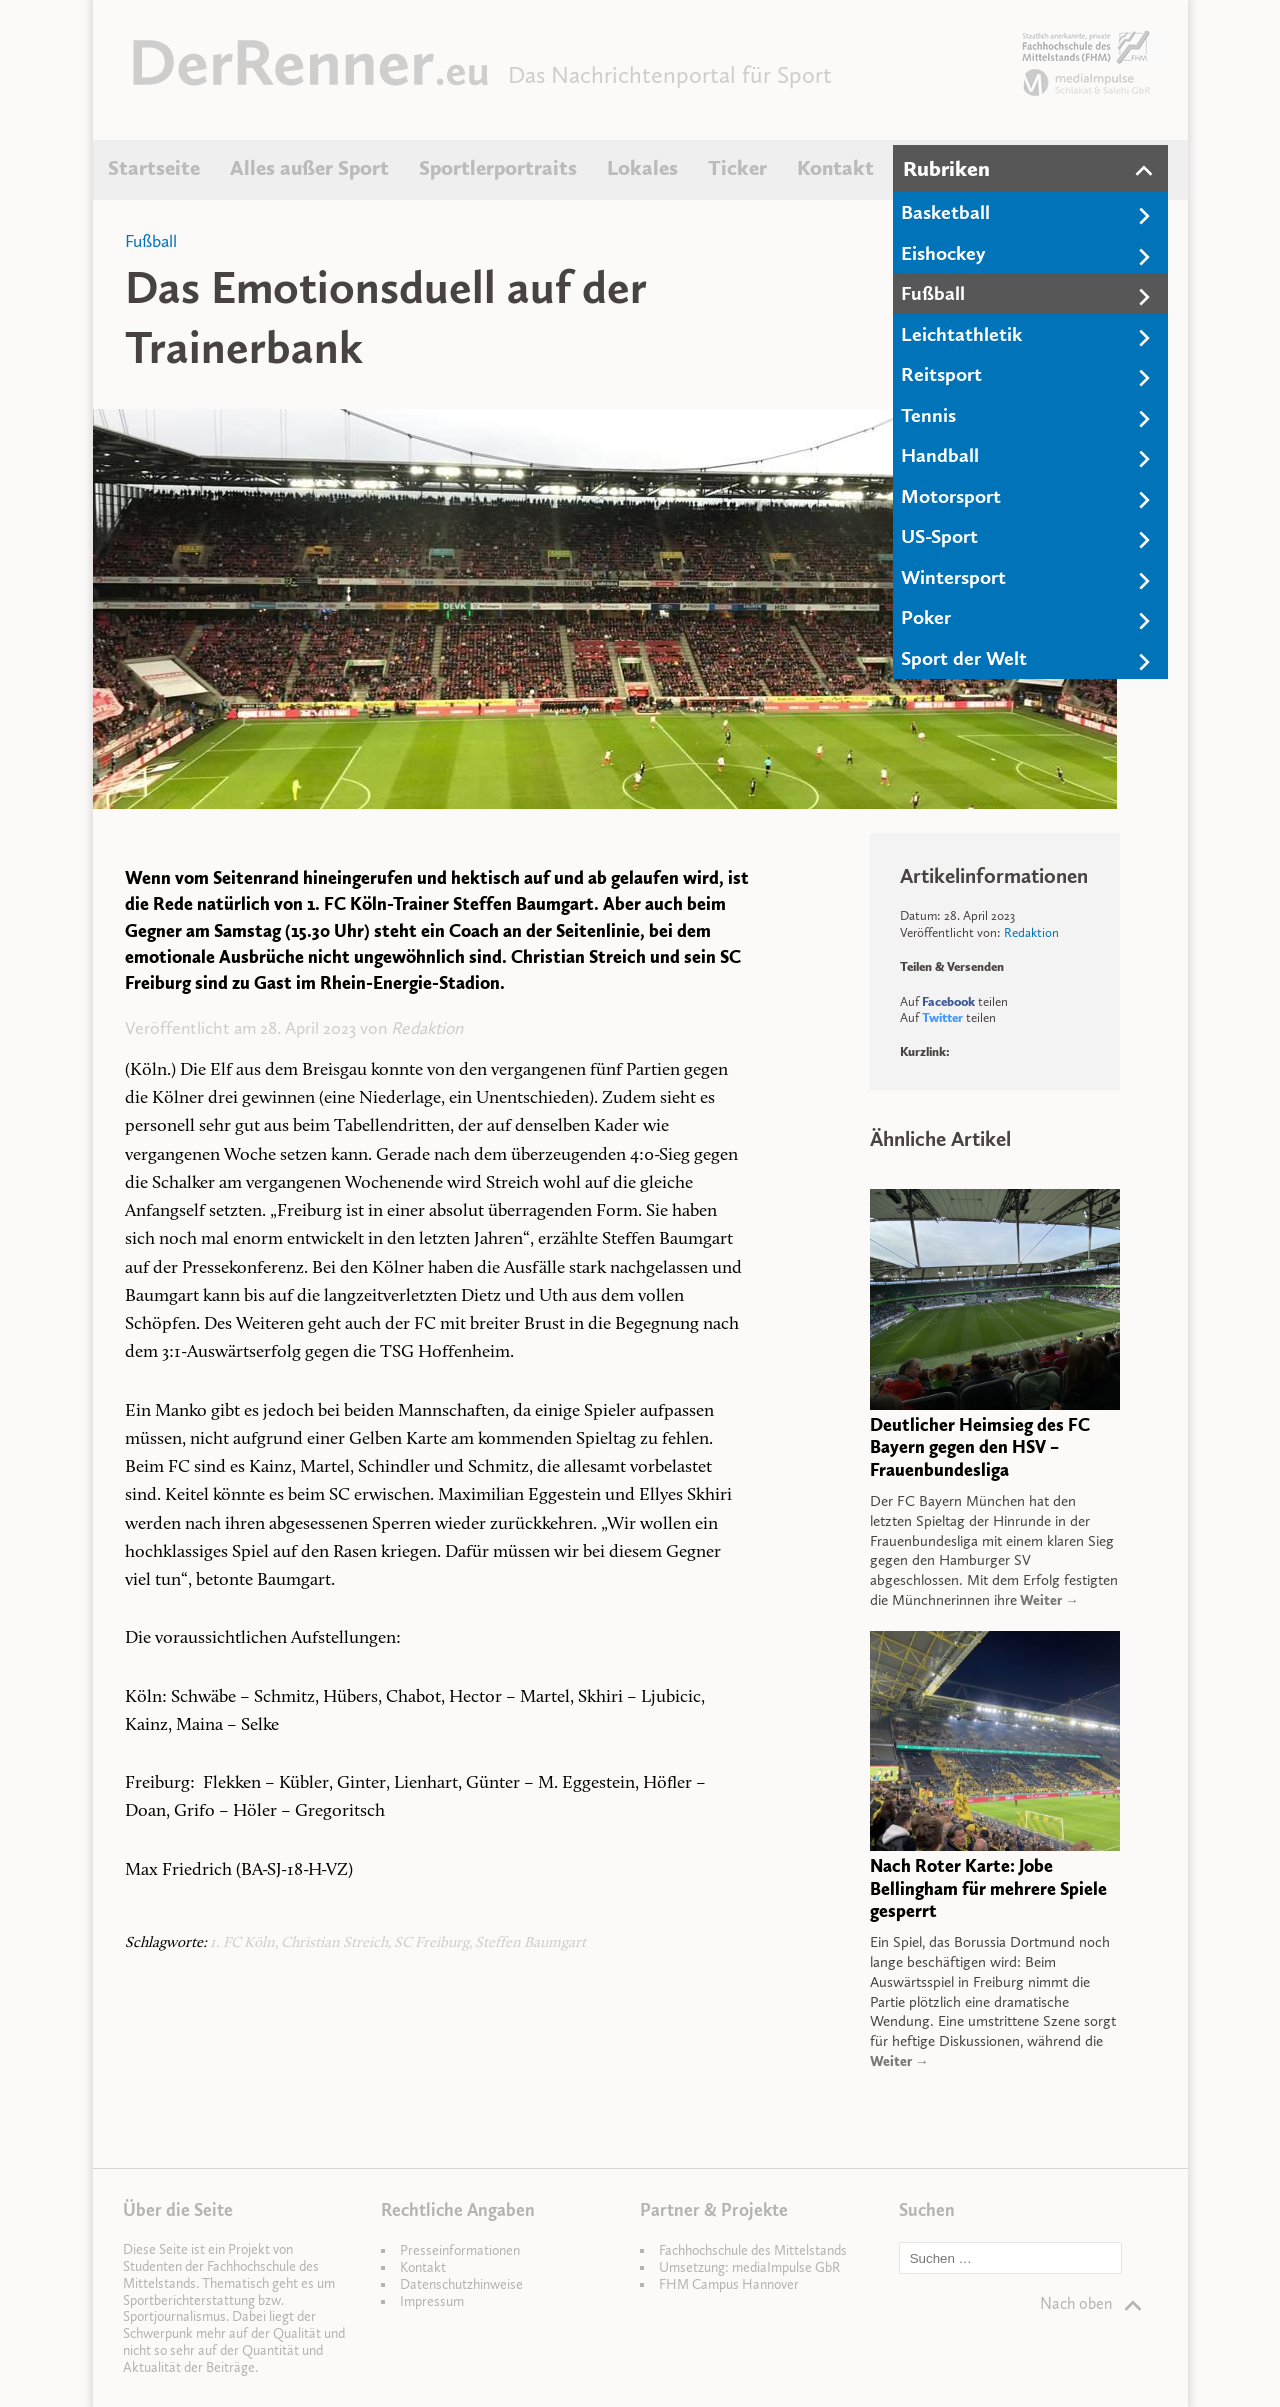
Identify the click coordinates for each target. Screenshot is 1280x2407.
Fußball (933, 293)
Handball (940, 455)
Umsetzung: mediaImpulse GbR (749, 2267)
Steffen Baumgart (530, 1943)
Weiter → (1048, 1600)
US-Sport (939, 536)
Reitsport (941, 374)
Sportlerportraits (498, 168)
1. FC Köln (242, 1943)
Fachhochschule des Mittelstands (753, 2250)
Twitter (942, 1017)
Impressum (432, 2301)
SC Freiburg (431, 1943)
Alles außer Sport (309, 168)
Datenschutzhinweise (461, 2284)
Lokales (642, 168)
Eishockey (943, 253)
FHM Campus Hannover (729, 2284)
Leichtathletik (961, 334)
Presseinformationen (460, 2250)
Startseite (154, 168)
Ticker (737, 168)
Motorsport (951, 496)
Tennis (928, 415)
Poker (926, 617)
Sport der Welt (964, 658)
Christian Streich (334, 1943)
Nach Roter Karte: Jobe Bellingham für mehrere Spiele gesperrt (988, 1889)
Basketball (945, 212)
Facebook (948, 1001)
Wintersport (953, 577)
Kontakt (835, 168)
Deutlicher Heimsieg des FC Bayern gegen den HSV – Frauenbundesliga (980, 1448)
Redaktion (427, 1028)
